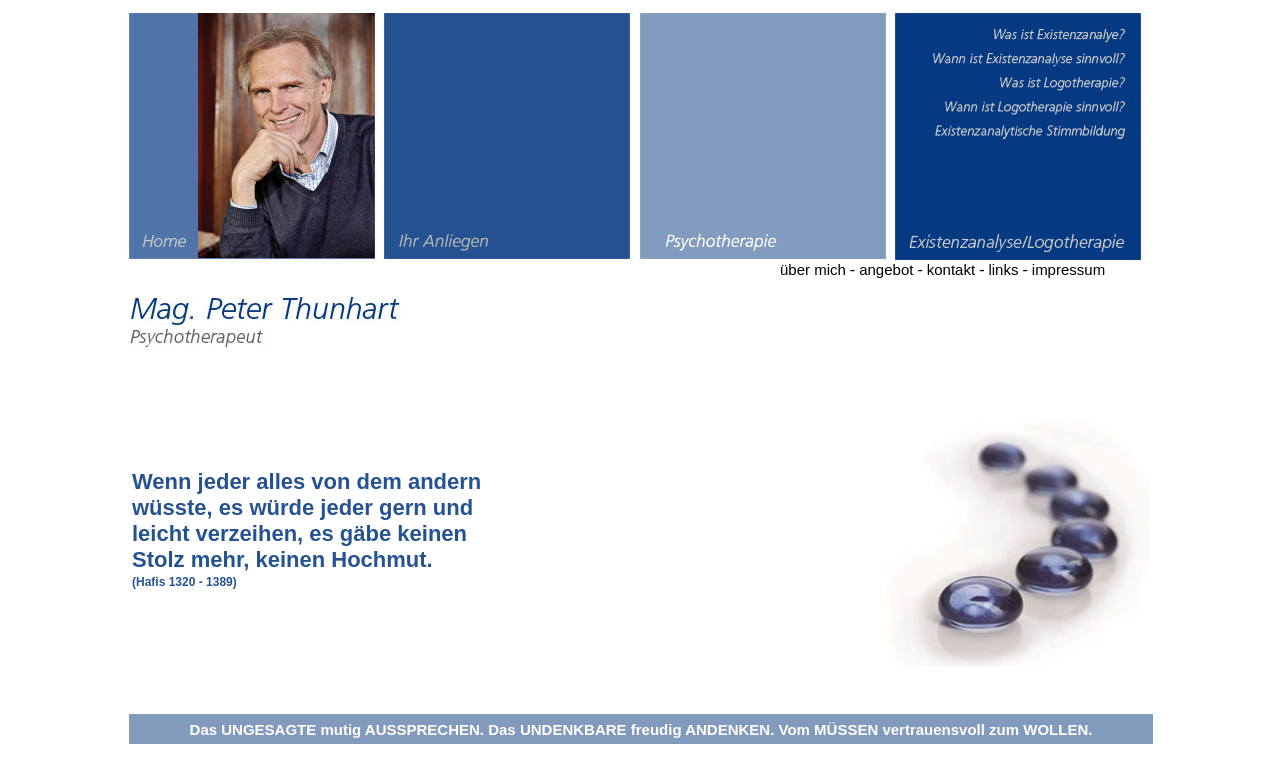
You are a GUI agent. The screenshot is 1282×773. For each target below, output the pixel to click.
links (1003, 269)
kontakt (951, 269)
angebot (886, 269)
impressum (1068, 269)
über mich (813, 269)
